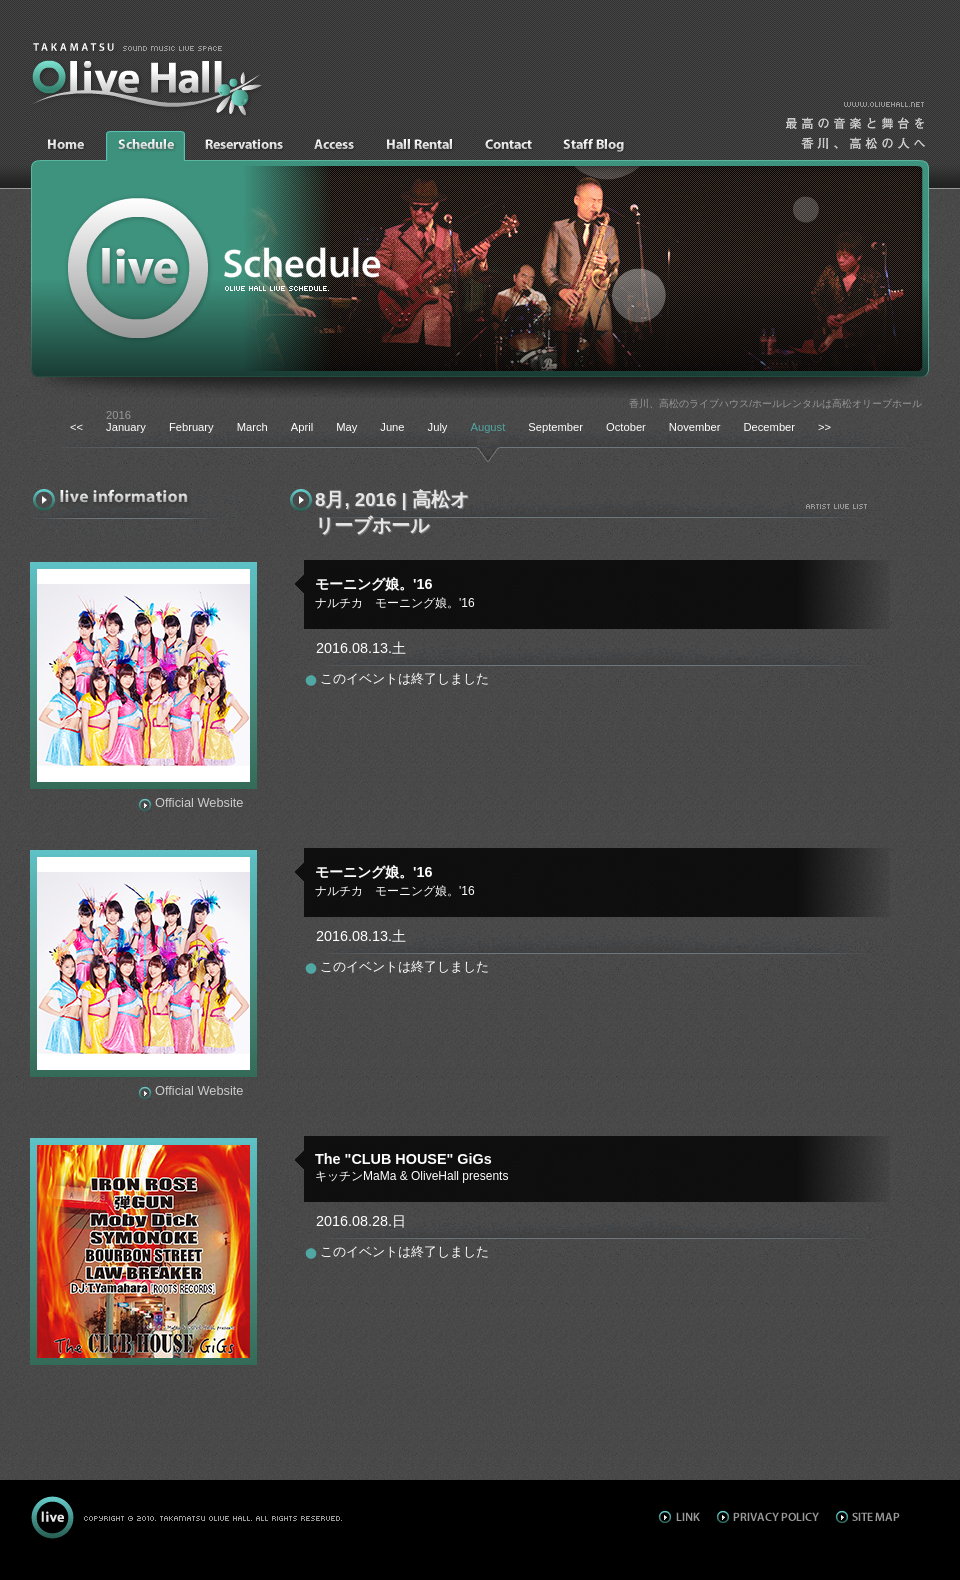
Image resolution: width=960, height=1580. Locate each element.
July (438, 427)
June (392, 427)
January (126, 427)
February (191, 427)
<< (76, 427)
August (487, 427)
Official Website (199, 802)
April (302, 427)
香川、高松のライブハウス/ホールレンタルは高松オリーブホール (775, 403)
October (626, 427)
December (769, 427)
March (252, 427)
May (346, 427)
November (695, 427)
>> (824, 427)
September (555, 427)
